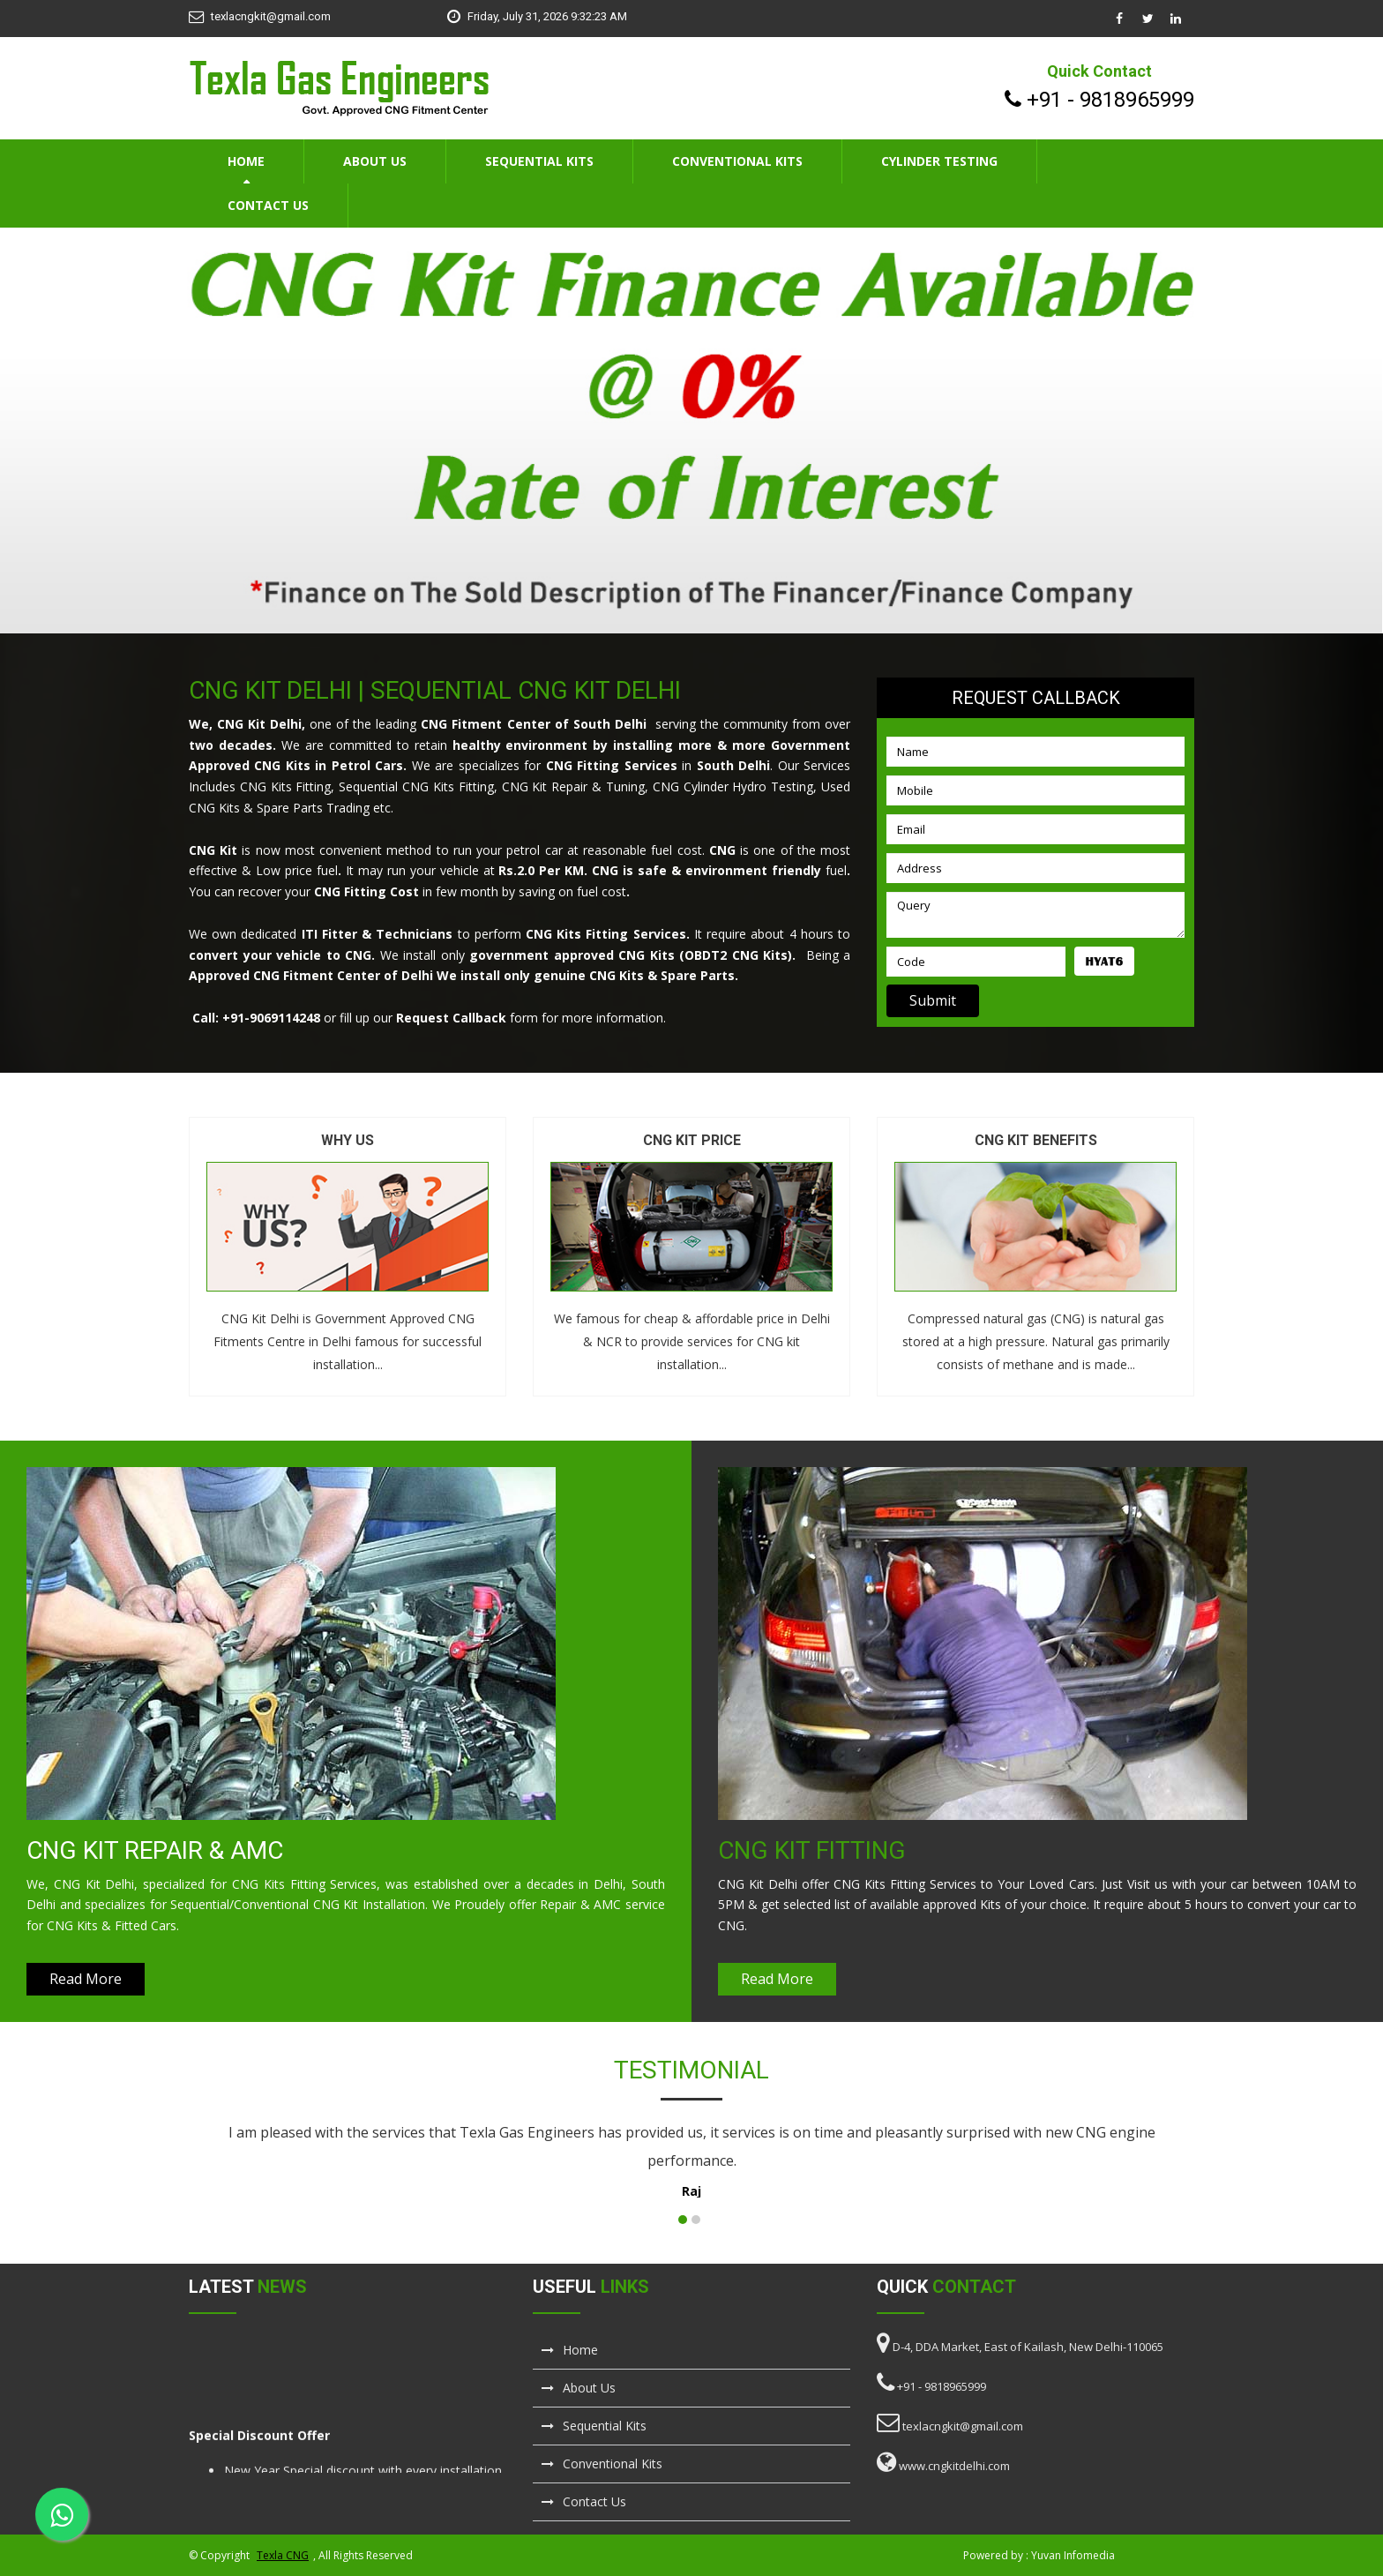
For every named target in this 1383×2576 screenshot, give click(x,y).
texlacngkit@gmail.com (271, 16)
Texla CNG (283, 2555)
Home (246, 161)
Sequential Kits (539, 161)
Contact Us (268, 205)
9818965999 (1137, 99)
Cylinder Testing (939, 161)
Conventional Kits (737, 161)
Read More (85, 1978)
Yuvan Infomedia (1073, 2555)
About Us (375, 161)
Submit (932, 1000)
